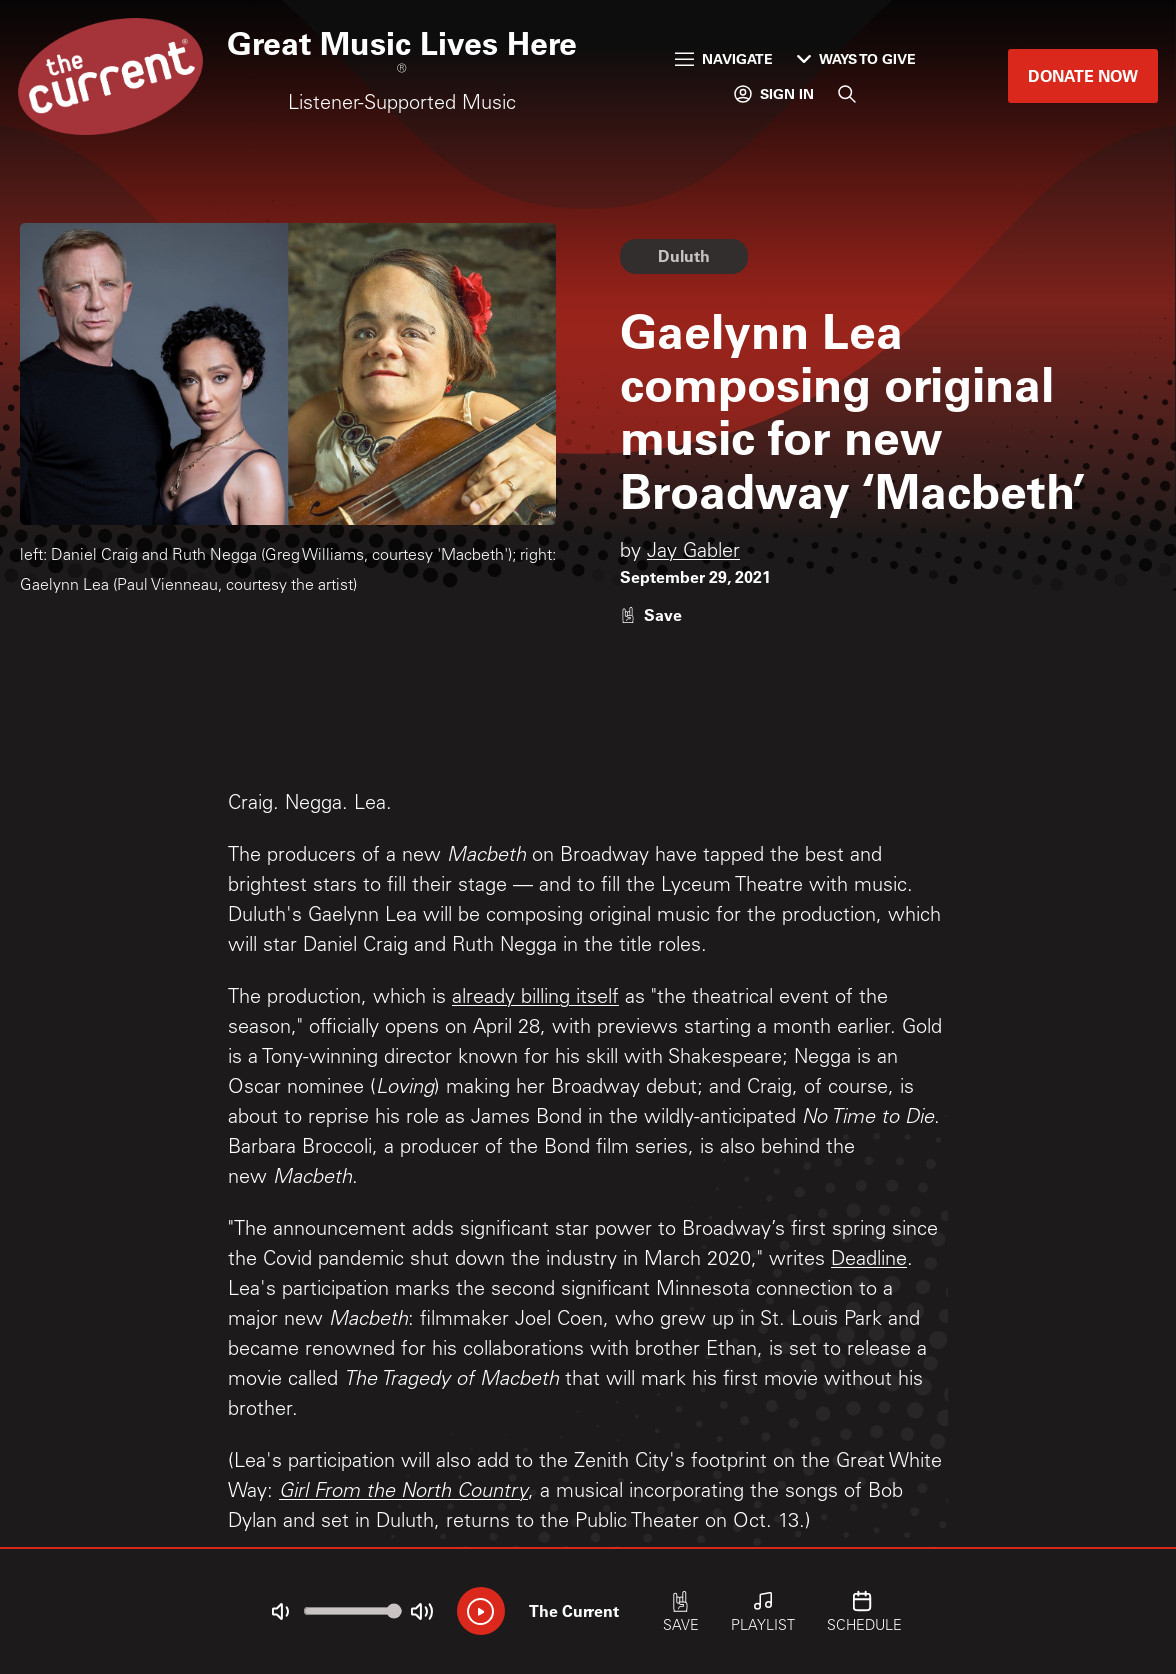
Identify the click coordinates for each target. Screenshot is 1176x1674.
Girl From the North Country (403, 1493)
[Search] (847, 94)
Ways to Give (856, 58)
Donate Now (1083, 75)
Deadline (869, 1261)
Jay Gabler (693, 553)
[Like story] (651, 614)
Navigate (724, 58)
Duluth (684, 255)
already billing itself (535, 999)
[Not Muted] (280, 1612)
